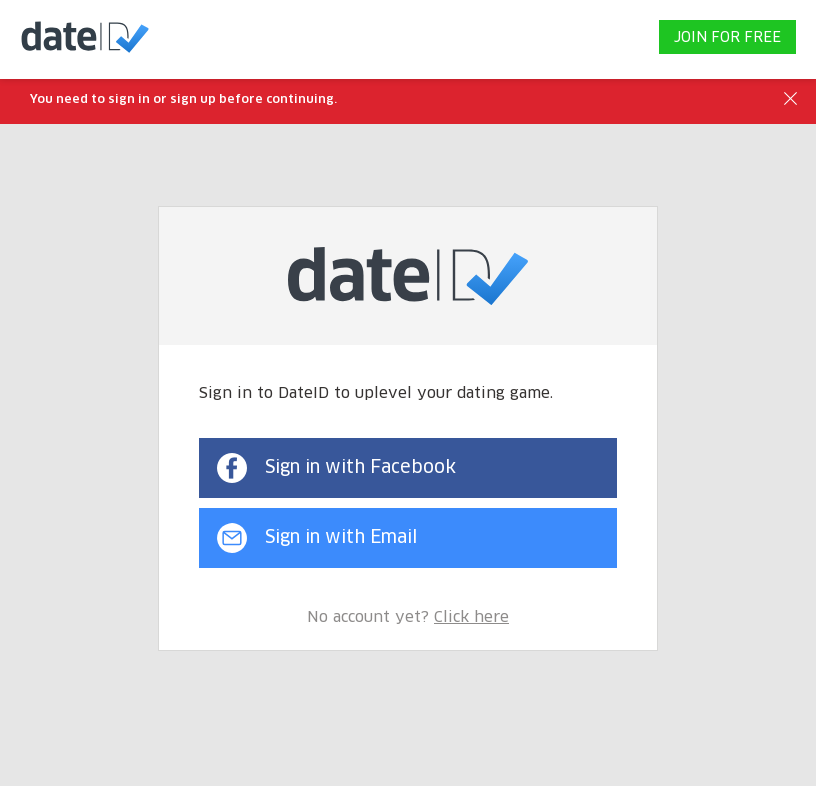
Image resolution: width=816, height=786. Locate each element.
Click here (471, 617)
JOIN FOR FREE (727, 38)
